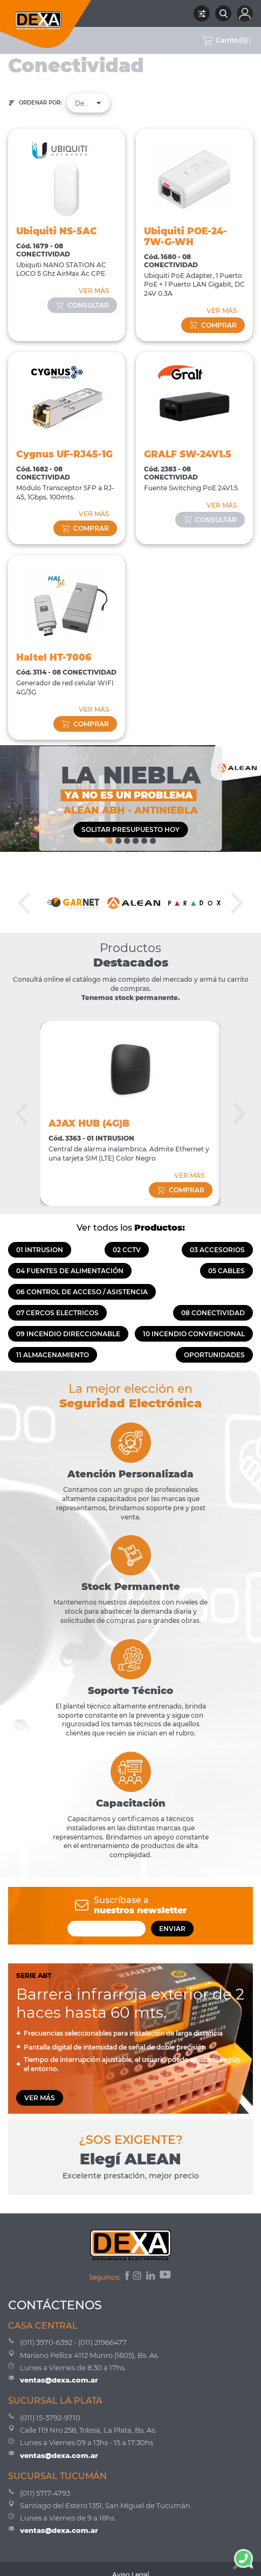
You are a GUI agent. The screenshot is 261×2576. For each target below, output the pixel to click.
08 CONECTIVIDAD (213, 1313)
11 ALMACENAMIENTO (52, 1355)
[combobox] (88, 103)
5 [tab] (143, 838)
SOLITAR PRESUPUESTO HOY (130, 829)
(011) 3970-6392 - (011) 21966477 (73, 2342)
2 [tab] (117, 838)
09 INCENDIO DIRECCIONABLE (68, 1334)
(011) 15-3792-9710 (50, 2417)
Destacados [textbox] (88, 103)
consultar (82, 305)
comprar (213, 325)
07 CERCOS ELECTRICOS (57, 1313)
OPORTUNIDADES (214, 1355)
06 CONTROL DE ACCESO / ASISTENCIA (82, 1292)
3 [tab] (126, 838)
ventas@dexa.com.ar (59, 2380)
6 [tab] (152, 838)
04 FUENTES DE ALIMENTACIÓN (69, 1271)
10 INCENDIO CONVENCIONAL (194, 1334)
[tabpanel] (130, 798)
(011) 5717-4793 (45, 2493)
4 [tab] (135, 838)
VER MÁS (94, 291)
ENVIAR (172, 1929)
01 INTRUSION (39, 1250)
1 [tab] (109, 838)
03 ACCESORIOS (217, 1250)
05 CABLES (226, 1271)
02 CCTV (127, 1250)
